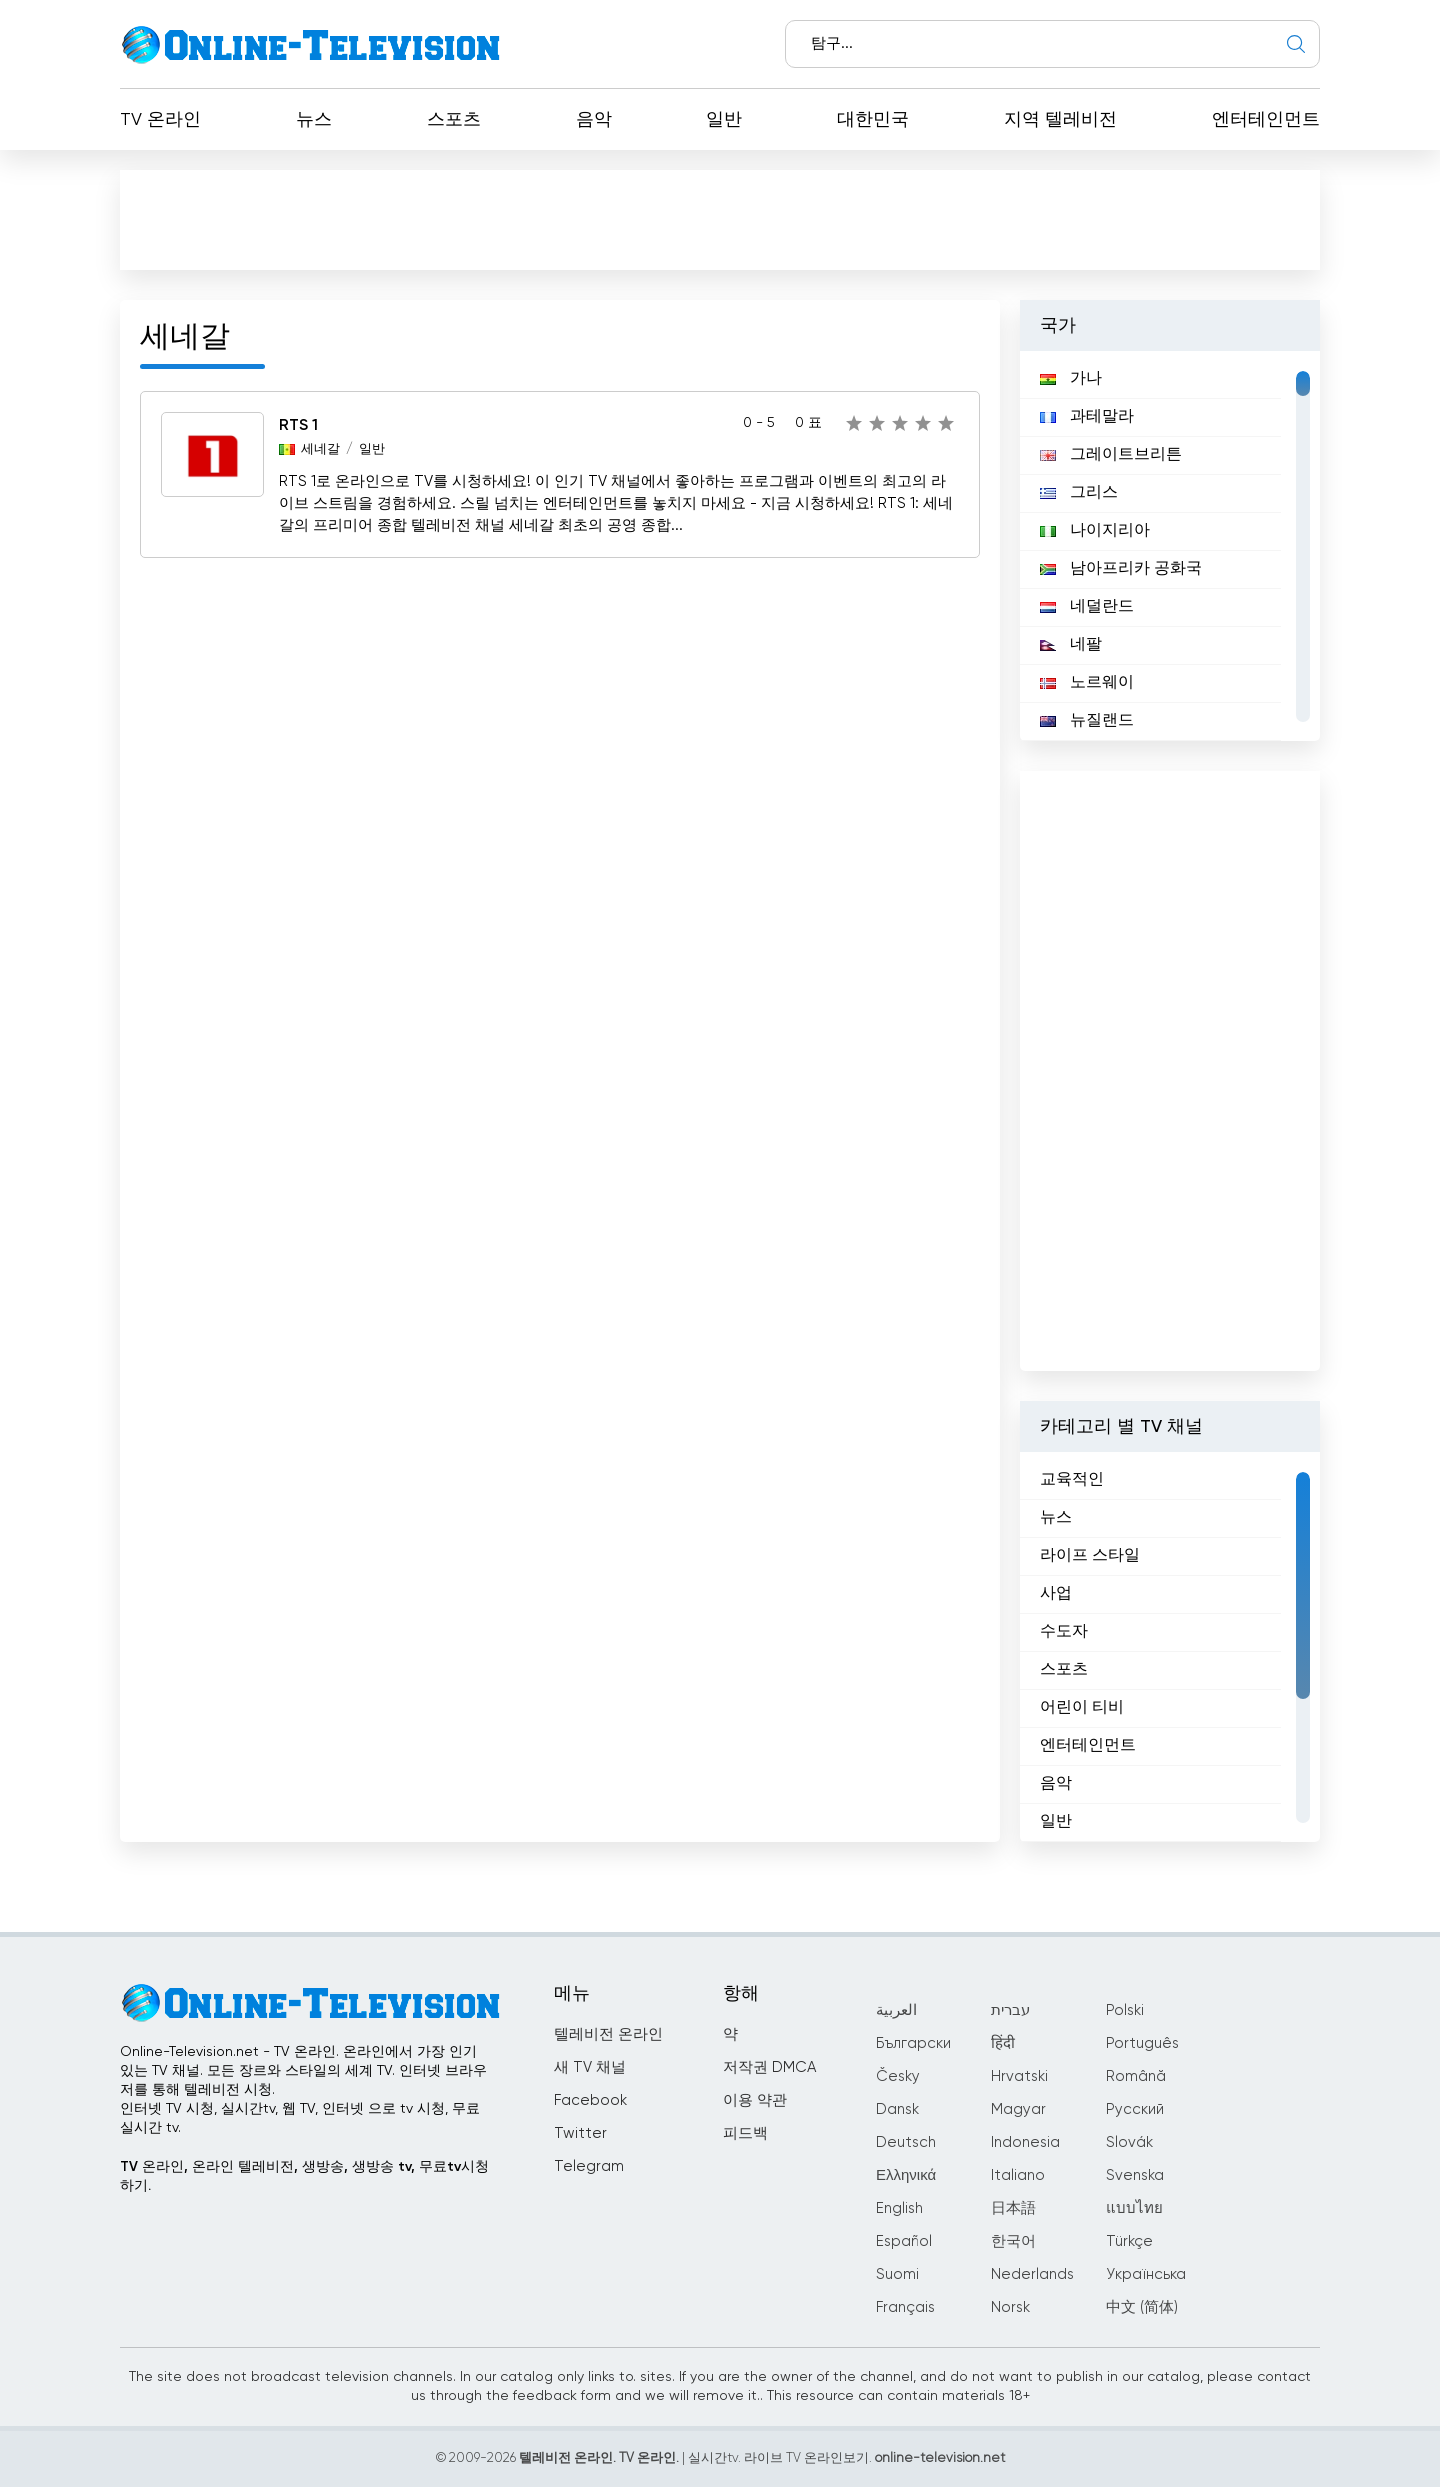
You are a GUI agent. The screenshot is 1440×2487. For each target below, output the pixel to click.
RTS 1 (298, 426)
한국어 (1013, 2241)
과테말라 (1087, 417)
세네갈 (320, 449)
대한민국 (873, 120)
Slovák (1129, 2142)
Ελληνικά (906, 2175)
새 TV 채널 (590, 2067)
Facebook (590, 2100)
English (899, 2208)
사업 (1056, 1594)
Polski (1125, 2010)
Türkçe (1129, 2241)
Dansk (897, 2109)
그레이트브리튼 (1111, 455)
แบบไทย (1134, 2208)
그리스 (1079, 493)
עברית (1010, 2010)
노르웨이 (1087, 683)
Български (913, 2043)
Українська (1146, 2274)
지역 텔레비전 (1060, 120)
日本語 (1013, 2208)
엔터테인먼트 (1266, 120)
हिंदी (1003, 2043)
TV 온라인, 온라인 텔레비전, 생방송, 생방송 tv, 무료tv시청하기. (304, 2176)
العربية (896, 2010)
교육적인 (1072, 1480)
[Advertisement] (724, 224)
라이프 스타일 (1090, 1556)
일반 (724, 120)
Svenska (1135, 2175)
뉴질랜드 (1087, 721)
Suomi (897, 2274)
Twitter (580, 2133)
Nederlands (1032, 2274)
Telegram (589, 2166)
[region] (1170, 546)
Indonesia (1025, 2142)
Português (1142, 2043)
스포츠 (454, 120)
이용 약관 (755, 2100)
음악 (594, 120)
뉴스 (314, 120)
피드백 (745, 2133)
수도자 (1064, 1632)
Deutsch (906, 2142)
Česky (898, 2076)
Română (1136, 2076)
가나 (1071, 379)
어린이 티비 (1082, 1708)
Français (905, 2307)
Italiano (1018, 2175)
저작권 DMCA (769, 2067)
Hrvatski (1019, 2076)
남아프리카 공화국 (1121, 569)
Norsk (1010, 2307)
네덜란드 (1087, 607)
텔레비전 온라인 (608, 2034)
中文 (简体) (1142, 2307)
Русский (1135, 2109)
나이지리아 (1095, 531)
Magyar (1018, 2109)
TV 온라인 (160, 120)
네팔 (1071, 645)
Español (904, 2241)
